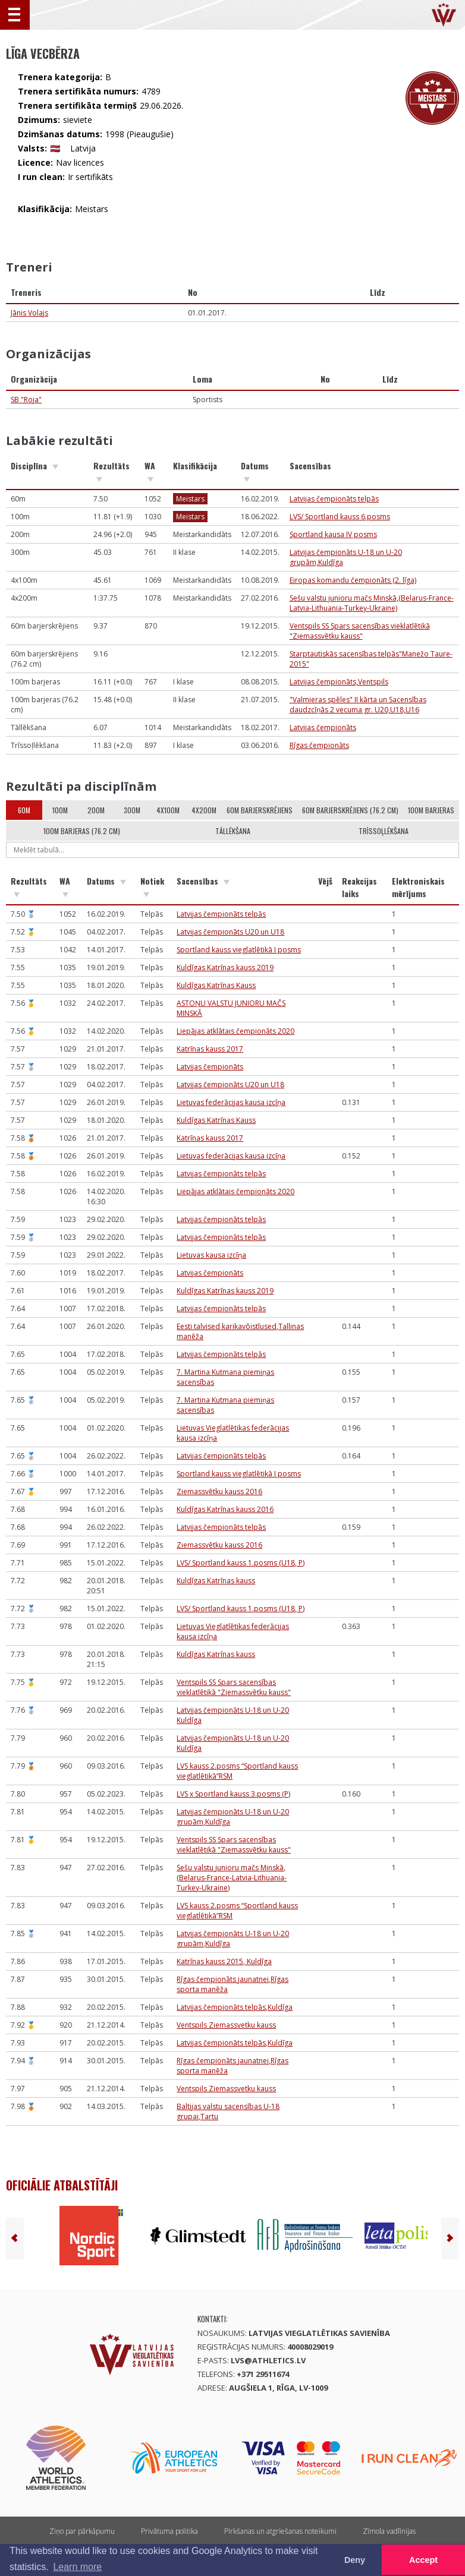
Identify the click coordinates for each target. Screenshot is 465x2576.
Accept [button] (423, 2560)
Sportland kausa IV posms (333, 534)
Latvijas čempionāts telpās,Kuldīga (235, 2007)
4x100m (168, 810)
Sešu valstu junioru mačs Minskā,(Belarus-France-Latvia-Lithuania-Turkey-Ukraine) (372, 603)
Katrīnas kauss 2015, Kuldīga (224, 1961)
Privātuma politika (169, 2531)
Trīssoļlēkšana (384, 831)
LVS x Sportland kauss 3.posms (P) (233, 1794)
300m (132, 810)
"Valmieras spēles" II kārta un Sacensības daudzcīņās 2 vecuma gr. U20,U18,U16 (358, 704)
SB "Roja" (26, 399)
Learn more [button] (77, 2567)
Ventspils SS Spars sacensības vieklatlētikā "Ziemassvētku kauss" (360, 631)
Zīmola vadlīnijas (389, 2531)
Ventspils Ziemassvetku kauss (226, 2025)
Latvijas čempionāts (323, 727)
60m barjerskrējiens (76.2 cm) (350, 810)
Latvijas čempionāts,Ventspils (339, 682)
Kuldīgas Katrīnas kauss (216, 1581)
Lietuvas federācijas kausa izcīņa (231, 1102)
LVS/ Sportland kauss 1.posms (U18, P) (240, 1563)
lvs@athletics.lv (268, 2360)
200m (96, 810)
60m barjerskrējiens (260, 810)
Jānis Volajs (29, 313)
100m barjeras (431, 810)
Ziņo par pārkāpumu (82, 2531)
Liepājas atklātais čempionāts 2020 (235, 1031)
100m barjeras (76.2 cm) (81, 831)
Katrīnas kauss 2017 (210, 1049)
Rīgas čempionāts (319, 745)
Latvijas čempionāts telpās (334, 499)
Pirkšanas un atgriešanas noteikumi (280, 2531)
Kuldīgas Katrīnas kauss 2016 (225, 1509)
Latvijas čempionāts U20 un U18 (230, 932)
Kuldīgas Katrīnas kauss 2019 (225, 967)
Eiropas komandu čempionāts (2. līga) (353, 580)
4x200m (203, 810)
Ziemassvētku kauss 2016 (219, 1491)
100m (60, 810)
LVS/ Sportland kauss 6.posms (340, 517)
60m (24, 810)
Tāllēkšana (232, 831)
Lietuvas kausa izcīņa (211, 1255)
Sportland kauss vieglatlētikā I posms (239, 950)
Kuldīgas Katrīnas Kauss (216, 985)
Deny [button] (354, 2560)
